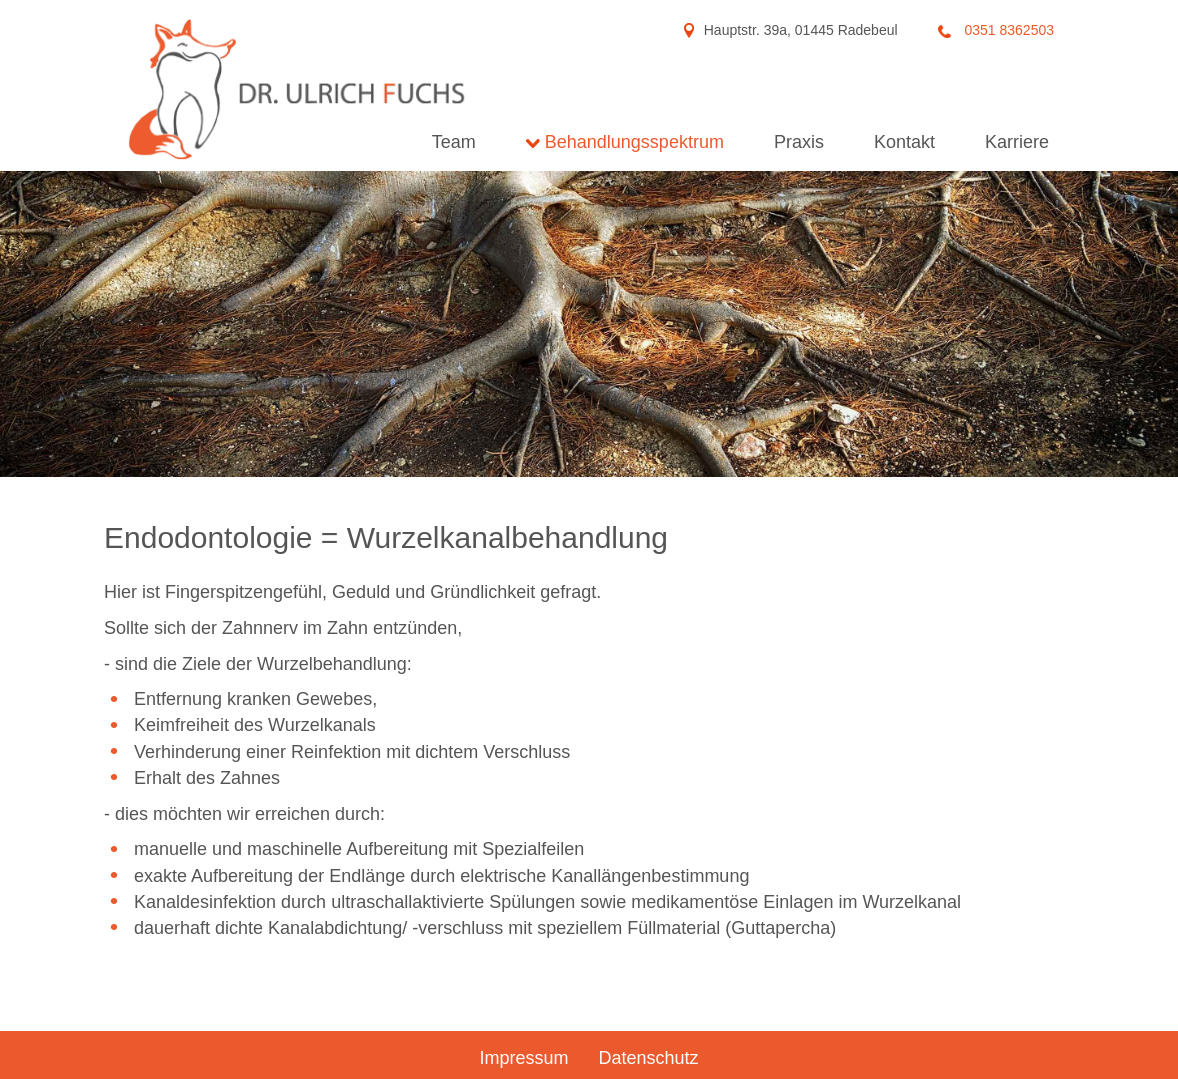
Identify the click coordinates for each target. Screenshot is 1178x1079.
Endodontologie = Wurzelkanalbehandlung (386, 537)
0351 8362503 (1007, 30)
